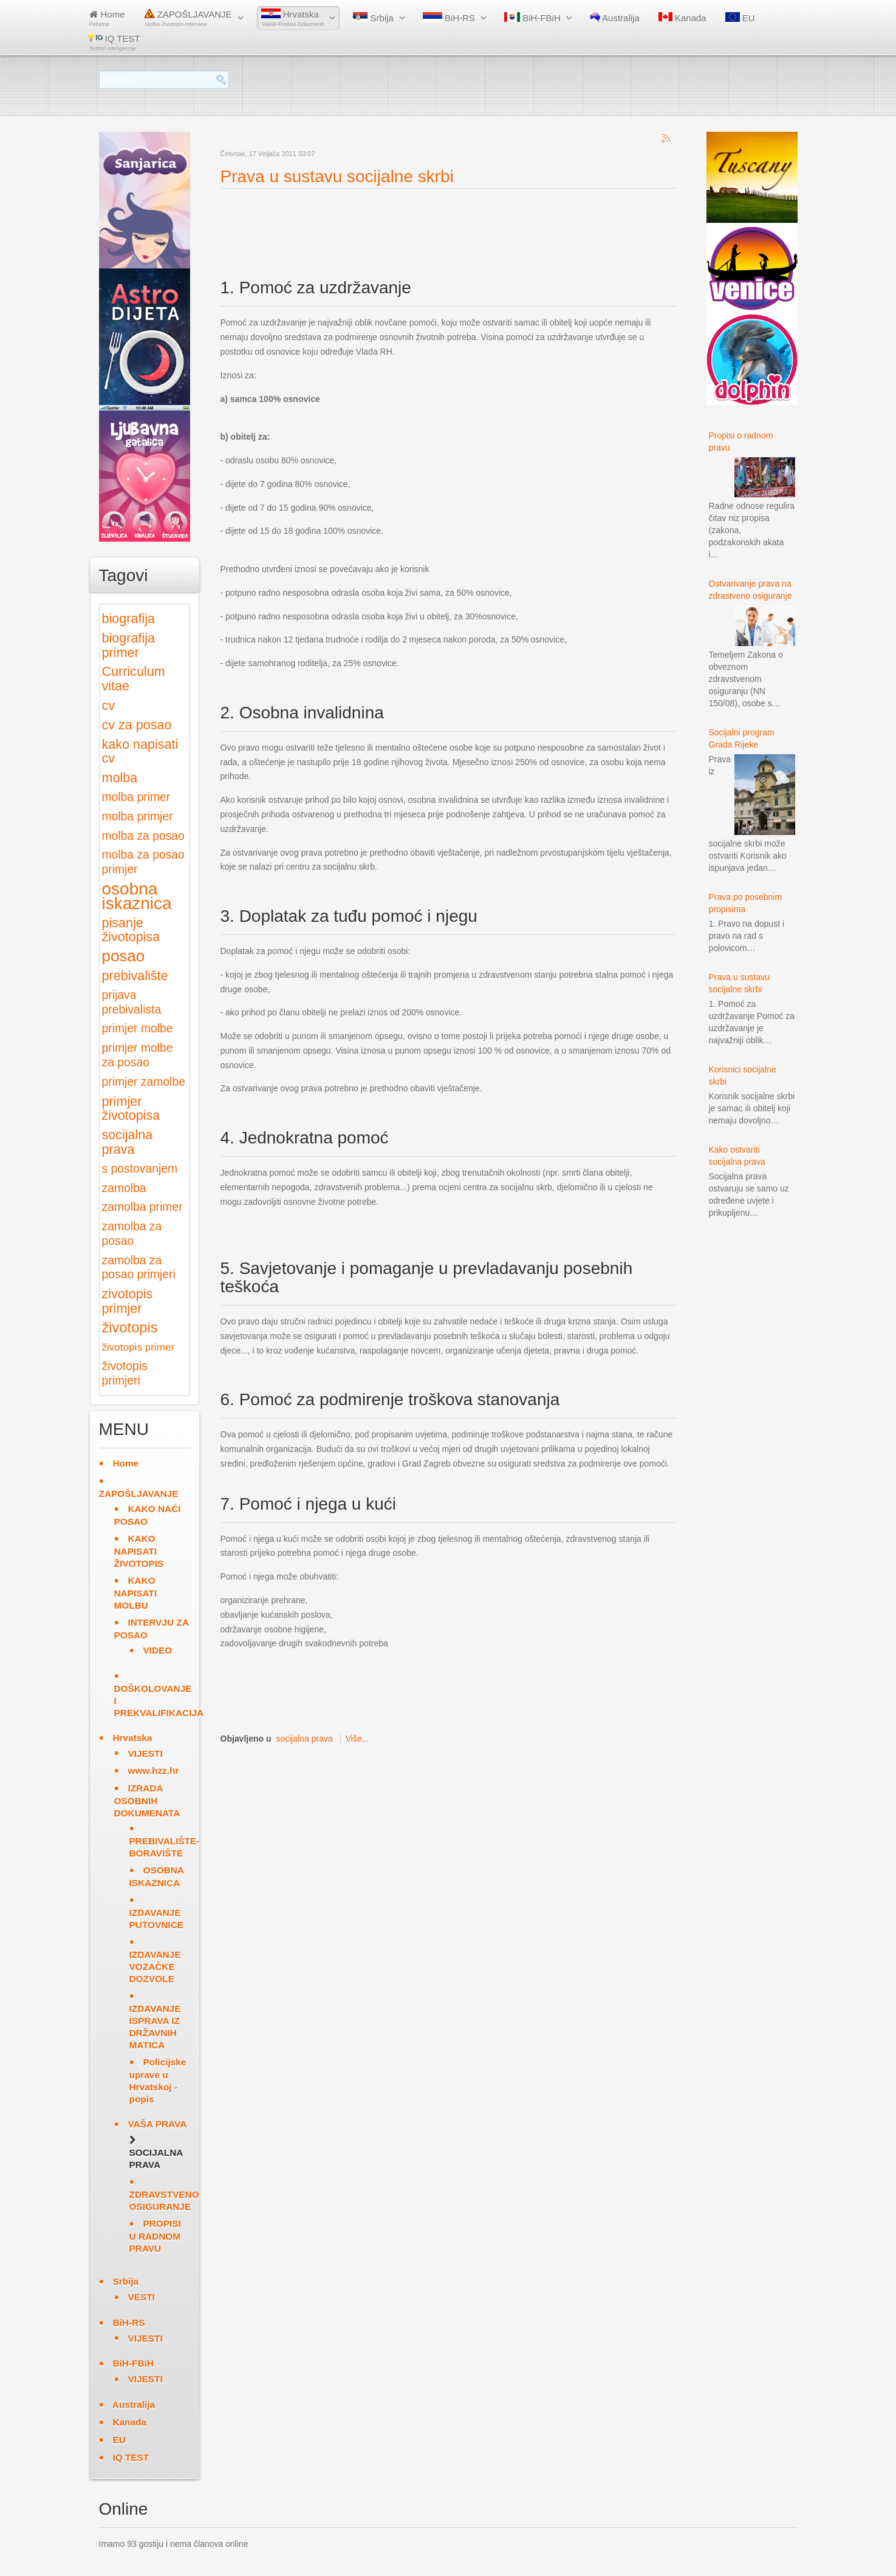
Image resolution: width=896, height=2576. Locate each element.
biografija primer (128, 645)
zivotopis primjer (127, 1301)
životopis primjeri (125, 1373)
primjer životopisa (131, 1108)
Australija (615, 17)
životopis (130, 1327)
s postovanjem (140, 1168)
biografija (128, 618)
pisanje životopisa (131, 930)
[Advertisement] (442, 223)
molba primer (136, 797)
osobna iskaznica (137, 896)
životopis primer (138, 1347)
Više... (357, 1738)
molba (120, 777)
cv (108, 705)
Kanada (682, 17)
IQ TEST (114, 42)
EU (740, 17)
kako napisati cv (140, 751)
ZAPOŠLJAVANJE (188, 18)
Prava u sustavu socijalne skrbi (337, 176)
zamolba (124, 1188)
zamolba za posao (132, 1233)
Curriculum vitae (133, 678)
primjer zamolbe (143, 1081)
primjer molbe (137, 1028)
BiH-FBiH (532, 17)
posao (123, 955)
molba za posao (143, 836)
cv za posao (137, 724)
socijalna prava (304, 1738)
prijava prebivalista (132, 1002)
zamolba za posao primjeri (139, 1267)
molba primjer (137, 816)
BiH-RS (449, 17)
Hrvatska (292, 18)
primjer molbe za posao (137, 1055)
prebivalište (135, 975)
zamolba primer (142, 1207)
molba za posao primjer (143, 862)
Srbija (373, 17)
